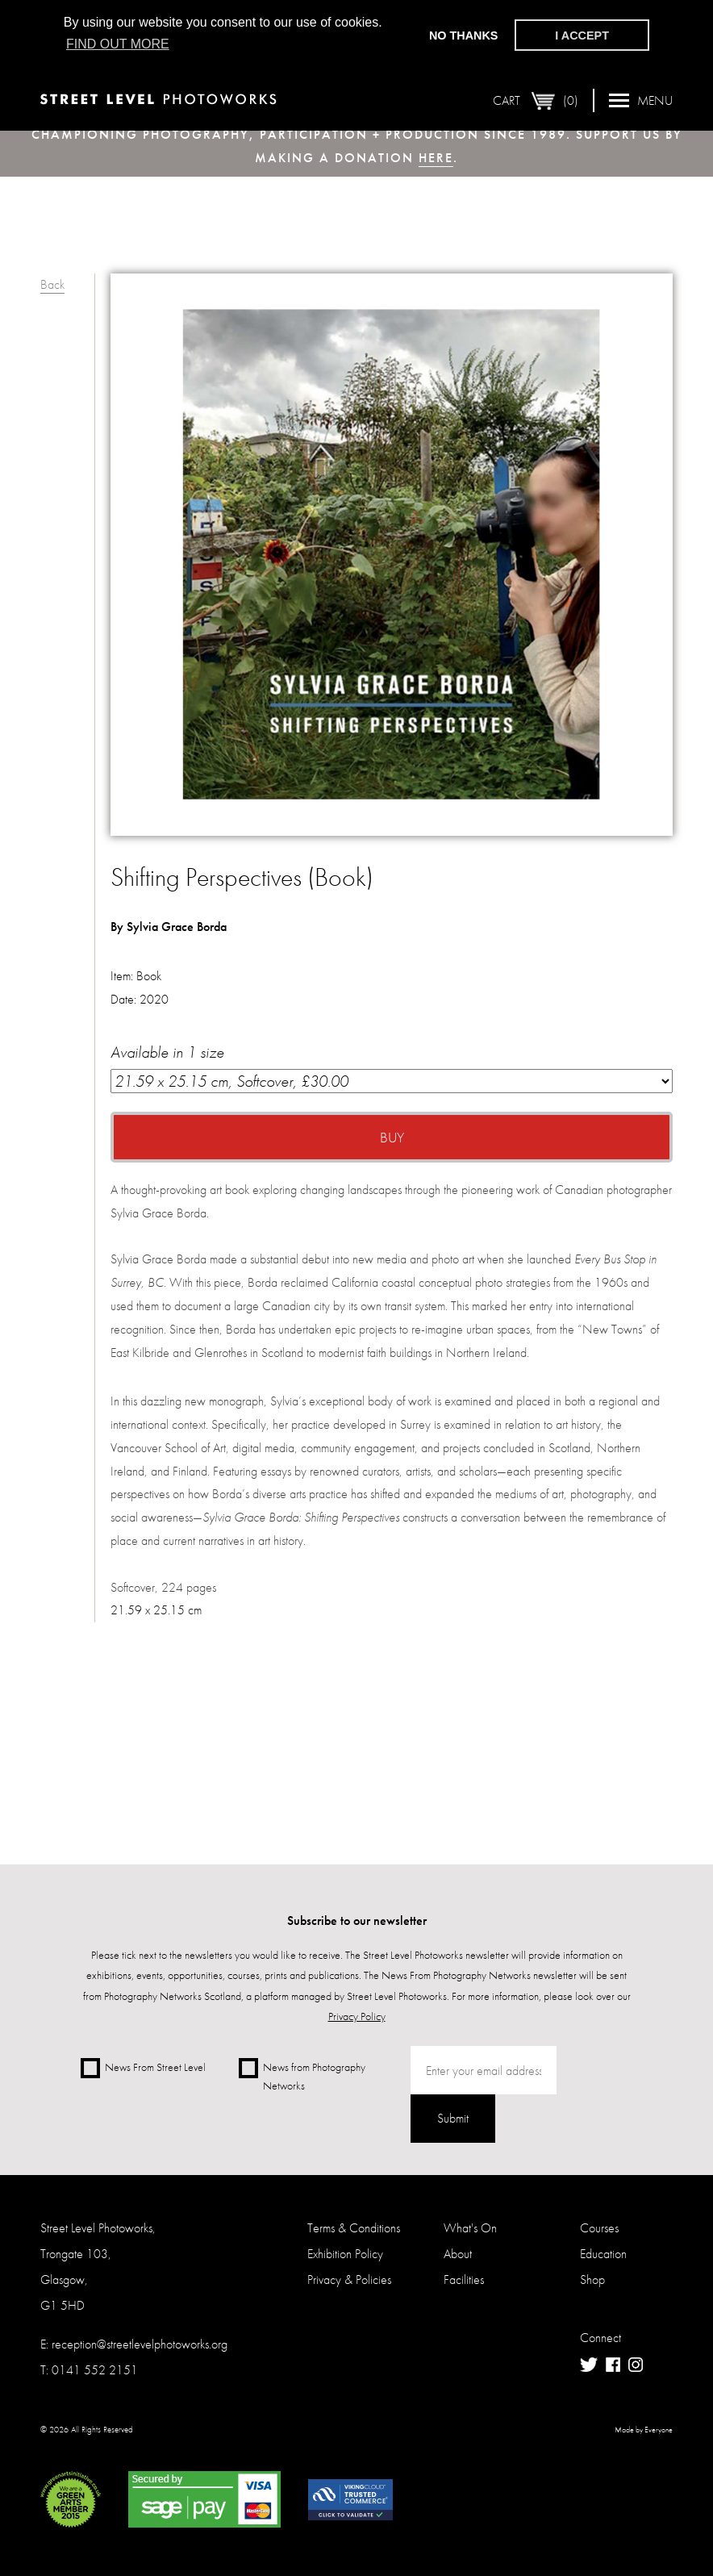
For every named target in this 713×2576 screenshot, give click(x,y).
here (436, 157)
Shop (592, 2279)
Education (603, 2253)
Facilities (464, 2279)
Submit (453, 2118)
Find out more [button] (117, 44)
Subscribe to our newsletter (357, 1920)
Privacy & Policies (349, 2279)
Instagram (635, 2364)
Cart (535, 101)
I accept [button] (582, 35)
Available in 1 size (391, 1067)
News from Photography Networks (302, 2075)
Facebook (613, 2365)
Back (52, 284)
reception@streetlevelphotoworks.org (139, 2344)
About (458, 2253)
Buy (392, 1137)
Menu (641, 100)
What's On (470, 2227)
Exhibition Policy (345, 2253)
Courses (599, 2227)
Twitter (589, 2365)
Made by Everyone (644, 2430)
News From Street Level (143, 2068)
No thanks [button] (463, 35)
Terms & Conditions (353, 2227)
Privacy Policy (357, 2016)
